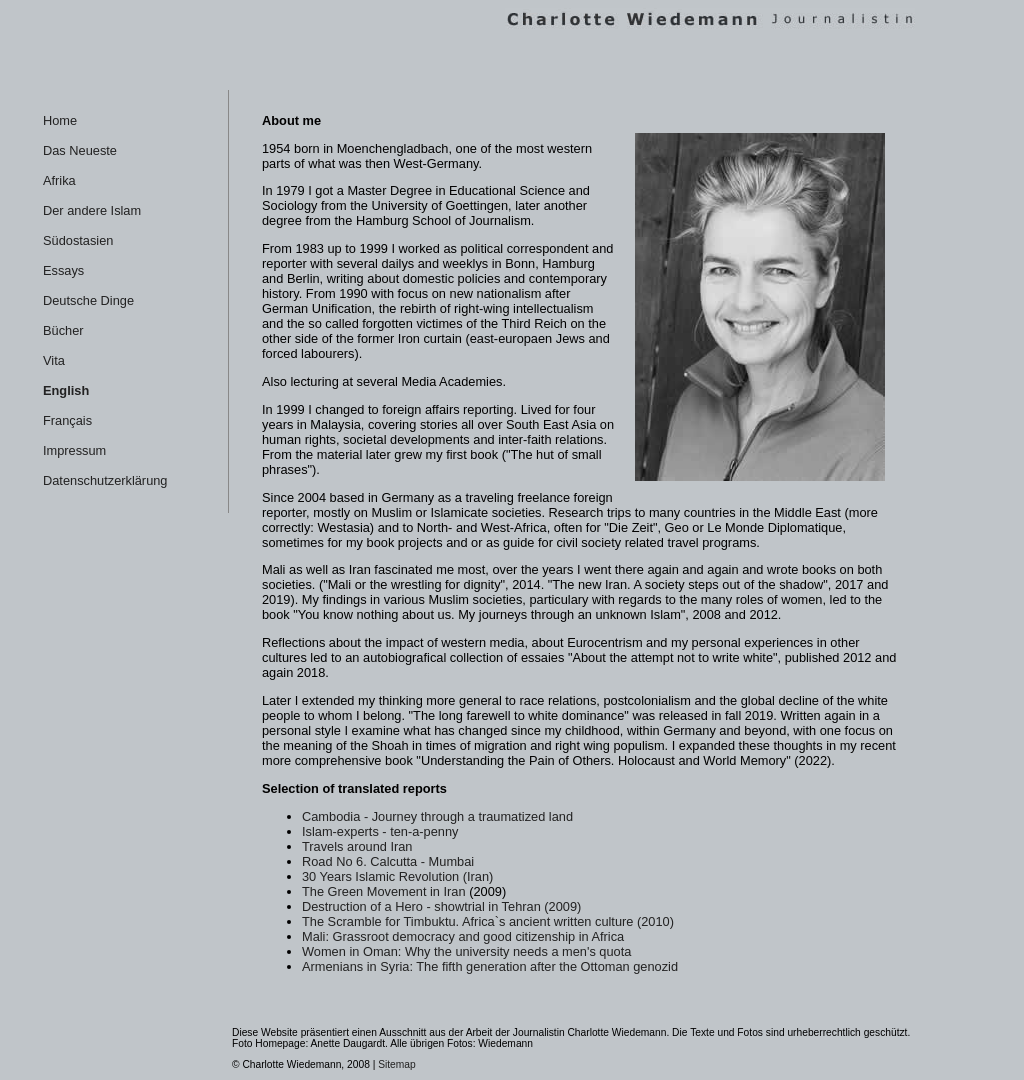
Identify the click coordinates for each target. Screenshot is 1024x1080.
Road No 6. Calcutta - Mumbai (388, 861)
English (66, 390)
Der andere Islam (92, 210)
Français (67, 420)
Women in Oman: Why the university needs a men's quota (466, 951)
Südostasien (78, 240)
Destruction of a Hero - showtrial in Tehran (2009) (441, 906)
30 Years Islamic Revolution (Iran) (397, 876)
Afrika (59, 180)
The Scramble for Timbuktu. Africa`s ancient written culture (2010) (488, 921)
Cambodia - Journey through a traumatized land (437, 816)
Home (60, 120)
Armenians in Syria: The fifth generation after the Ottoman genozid (490, 966)
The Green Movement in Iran (384, 891)
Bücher (63, 330)
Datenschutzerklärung (105, 480)
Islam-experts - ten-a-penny (380, 831)
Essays (63, 270)
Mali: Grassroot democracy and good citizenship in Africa (463, 936)
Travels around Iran (357, 846)
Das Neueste (80, 150)
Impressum (74, 450)
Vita (54, 360)
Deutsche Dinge (88, 300)
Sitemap (397, 1064)
